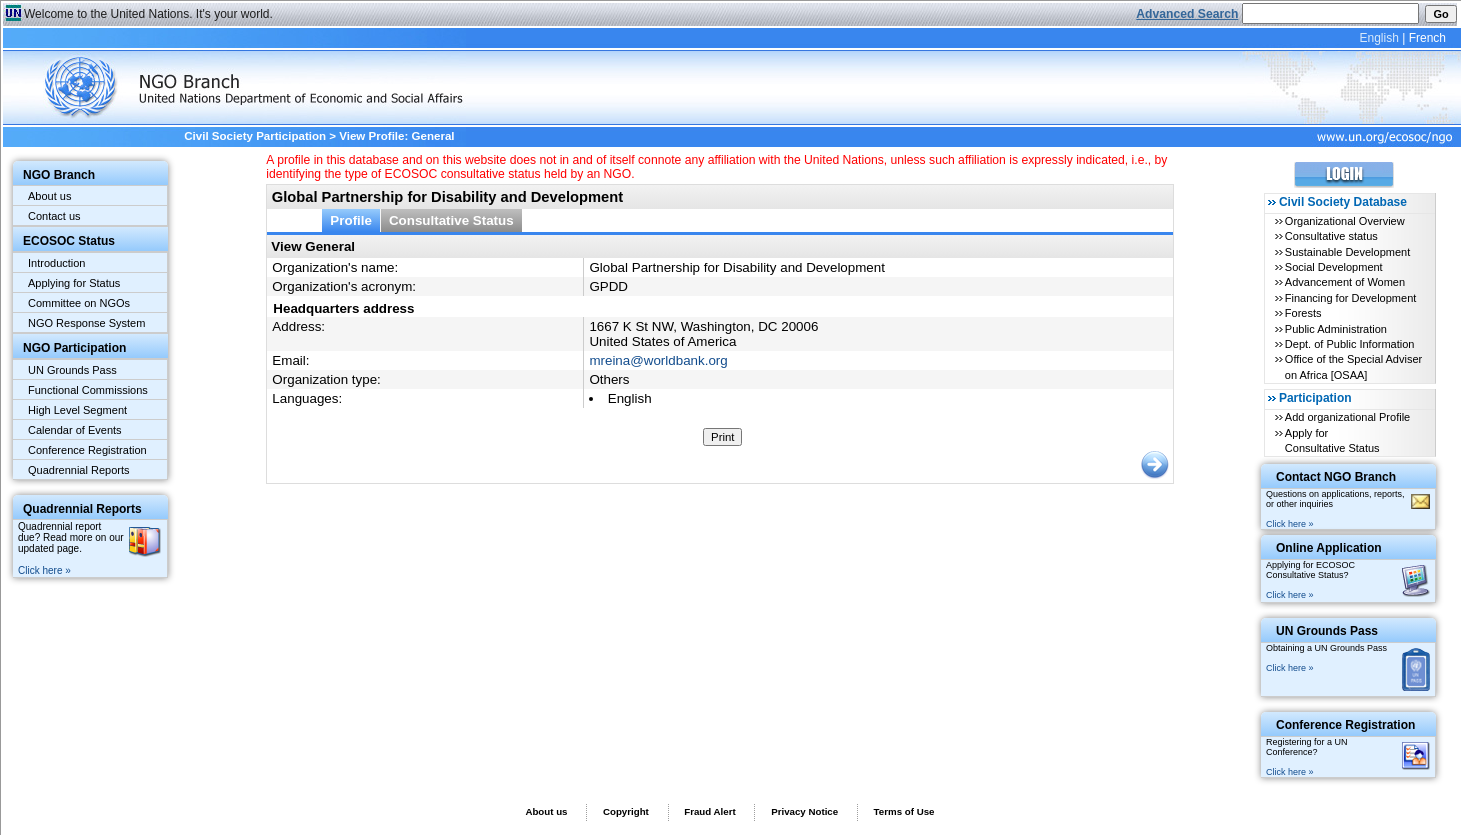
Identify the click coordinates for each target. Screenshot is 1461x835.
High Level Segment (77, 410)
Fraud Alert (709, 811)
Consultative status (1331, 236)
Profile (351, 220)
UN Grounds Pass (72, 370)
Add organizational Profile (1347, 417)
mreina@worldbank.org (658, 360)
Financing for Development (1350, 298)
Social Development (1334, 267)
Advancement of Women (1345, 282)
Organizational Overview (1345, 221)
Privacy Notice (804, 811)
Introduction (56, 263)
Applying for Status (74, 283)
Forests (1303, 313)
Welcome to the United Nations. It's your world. (148, 14)
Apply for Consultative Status (1332, 440)
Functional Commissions (88, 390)
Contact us (54, 216)
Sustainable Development (1347, 252)
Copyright (626, 811)
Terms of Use (904, 811)
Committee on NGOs (79, 303)
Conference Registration (87, 450)
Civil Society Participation (255, 136)
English (1378, 38)
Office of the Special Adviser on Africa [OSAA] (1353, 366)
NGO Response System (86, 323)
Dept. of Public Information (1350, 344)
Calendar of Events (75, 430)
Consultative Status (451, 220)
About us (49, 196)
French (1427, 38)
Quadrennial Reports (79, 470)
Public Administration (1336, 329)
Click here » (44, 570)
